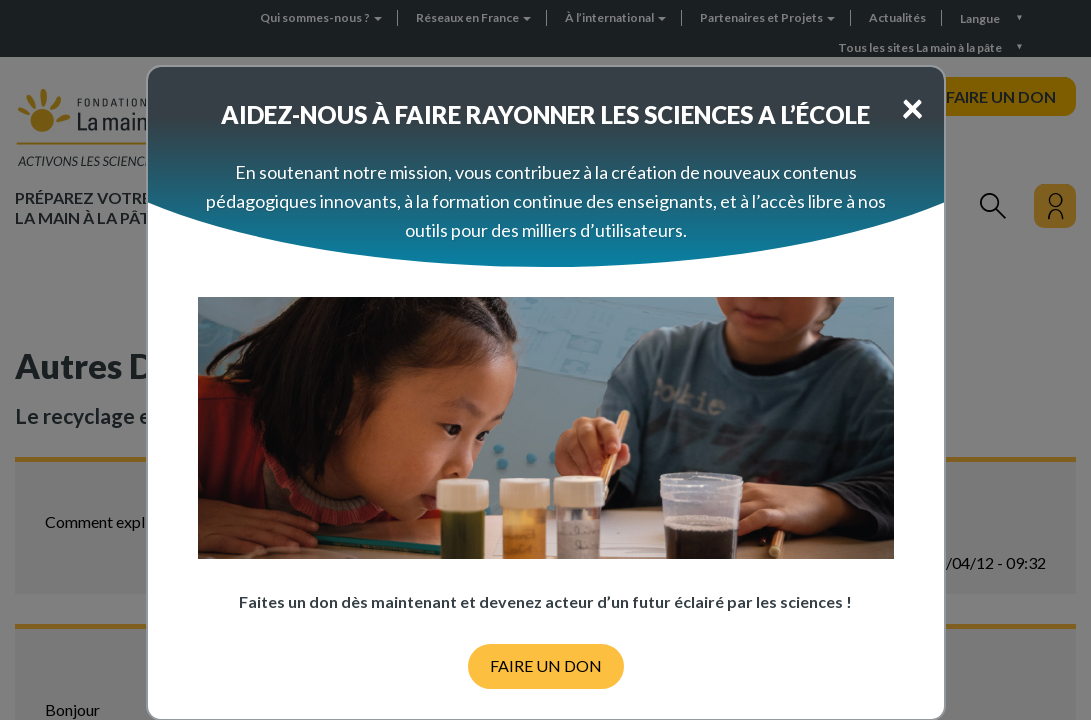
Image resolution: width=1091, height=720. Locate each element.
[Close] (912, 107)
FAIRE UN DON (546, 665)
